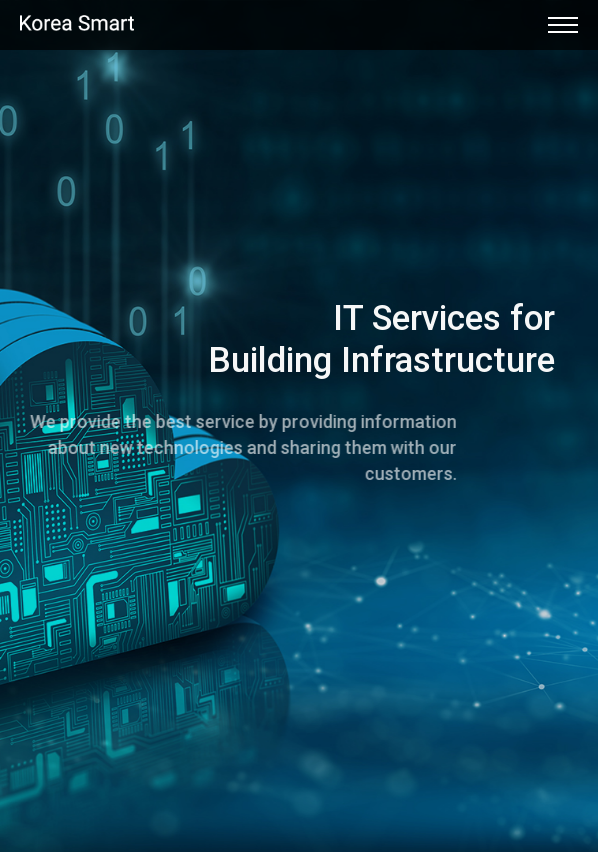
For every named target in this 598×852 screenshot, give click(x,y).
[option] (299, 426)
